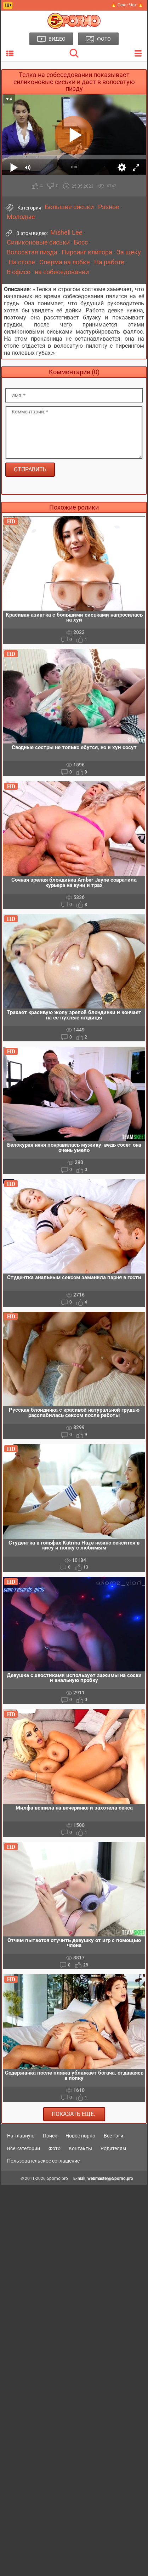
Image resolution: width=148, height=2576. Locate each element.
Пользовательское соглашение (43, 2161)
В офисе (18, 272)
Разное (108, 207)
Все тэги (113, 2136)
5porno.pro (57, 2178)
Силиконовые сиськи (38, 242)
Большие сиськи (69, 207)
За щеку (128, 252)
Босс (81, 242)
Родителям (113, 2148)
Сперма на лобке (64, 262)
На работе (109, 262)
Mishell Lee (66, 232)
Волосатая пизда (32, 252)
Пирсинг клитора (87, 252)
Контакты (80, 2148)
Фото (55, 2148)
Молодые (21, 216)
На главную (20, 2136)
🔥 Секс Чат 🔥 (127, 4)
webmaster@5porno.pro (110, 2178)
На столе (21, 262)
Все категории (23, 2148)
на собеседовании (62, 272)
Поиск (50, 2136)
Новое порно (80, 2136)
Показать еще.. (74, 2114)
